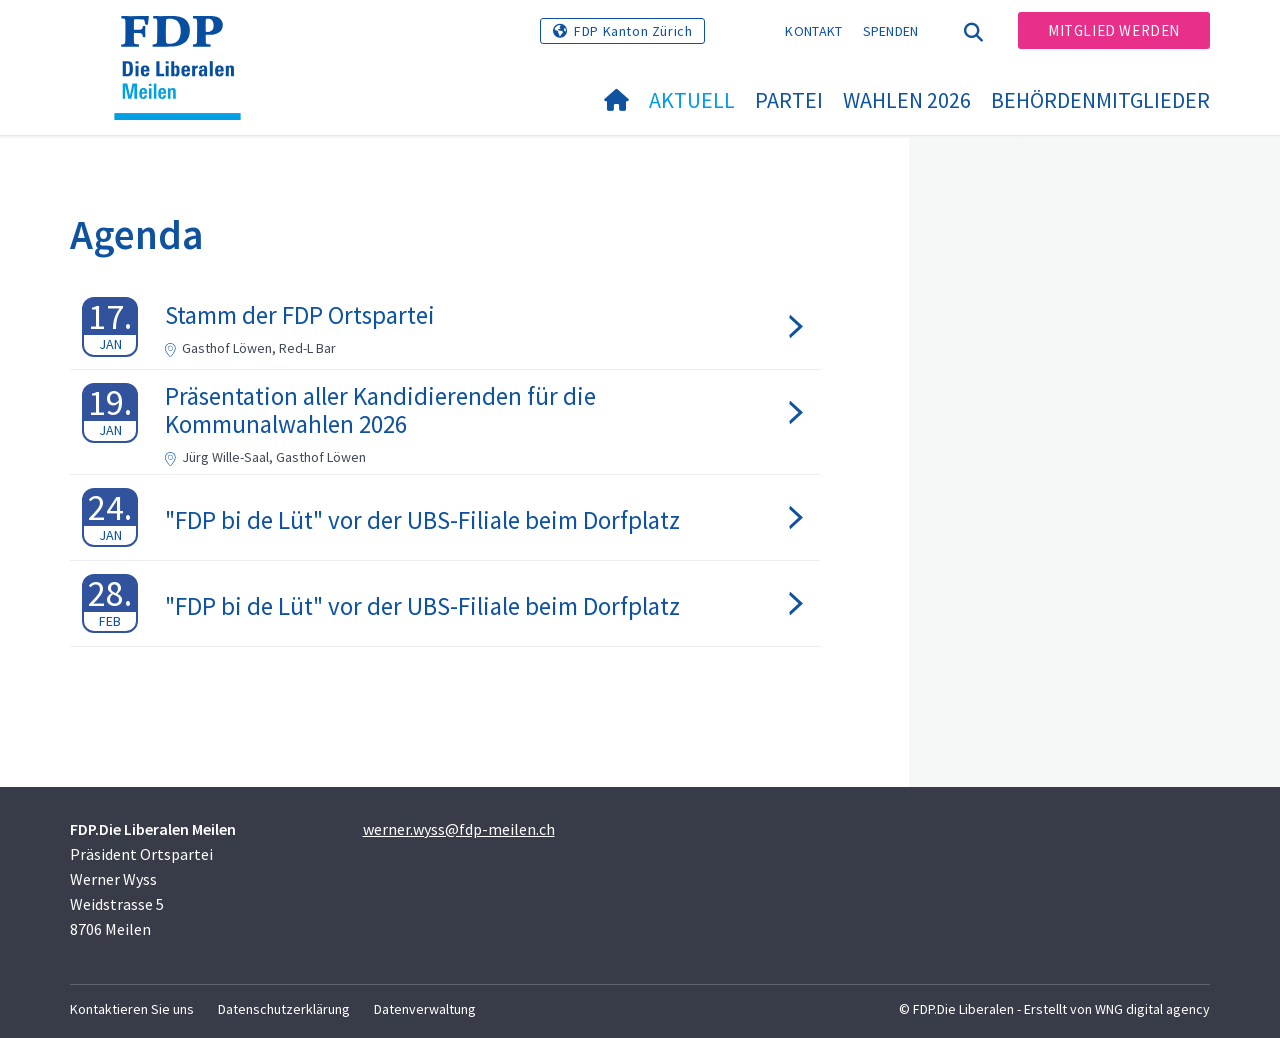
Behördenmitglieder (1100, 100)
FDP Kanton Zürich (633, 31)
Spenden (891, 31)
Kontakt (813, 31)
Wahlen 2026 (907, 100)
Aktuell (692, 100)
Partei (789, 100)
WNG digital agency (1152, 1009)
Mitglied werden (1114, 30)
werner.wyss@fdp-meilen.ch (459, 829)
